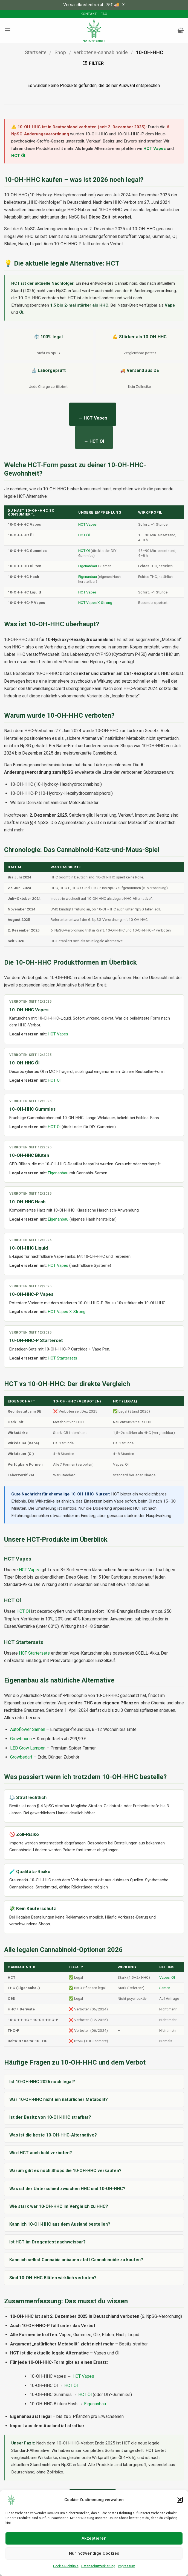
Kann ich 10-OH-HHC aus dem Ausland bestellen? (59, 2224)
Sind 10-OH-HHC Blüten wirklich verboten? (53, 2277)
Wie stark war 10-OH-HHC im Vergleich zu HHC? (58, 2206)
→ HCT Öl (94, 441)
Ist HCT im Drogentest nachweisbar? (47, 2242)
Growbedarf (21, 1757)
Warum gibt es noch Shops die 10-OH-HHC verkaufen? (65, 2170)
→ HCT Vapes (92, 418)
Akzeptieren (94, 2538)
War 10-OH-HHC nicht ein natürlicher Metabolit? (58, 2099)
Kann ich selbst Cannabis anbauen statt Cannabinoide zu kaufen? (76, 2259)
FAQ (104, 14)
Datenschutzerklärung (98, 2566)
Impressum (126, 2566)
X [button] (123, 4)
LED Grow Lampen (27, 1748)
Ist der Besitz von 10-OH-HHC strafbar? (50, 2117)
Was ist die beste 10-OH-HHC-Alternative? (53, 2135)
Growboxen (21, 1738)
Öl (173, 1977)
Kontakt (89, 14)
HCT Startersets (62, 1358)
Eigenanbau (87, 566)
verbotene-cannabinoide (101, 52)
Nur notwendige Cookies (94, 2553)
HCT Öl (18, 155)
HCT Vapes (154, 148)
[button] (180, 2499)
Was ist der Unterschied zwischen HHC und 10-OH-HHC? (67, 2188)
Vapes (164, 1977)
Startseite (36, 52)
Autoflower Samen (27, 1729)
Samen (164, 1988)
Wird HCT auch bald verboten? (40, 2152)
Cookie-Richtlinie (66, 2566)
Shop (60, 52)
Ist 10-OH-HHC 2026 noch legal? (42, 2081)
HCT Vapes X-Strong (95, 602)
